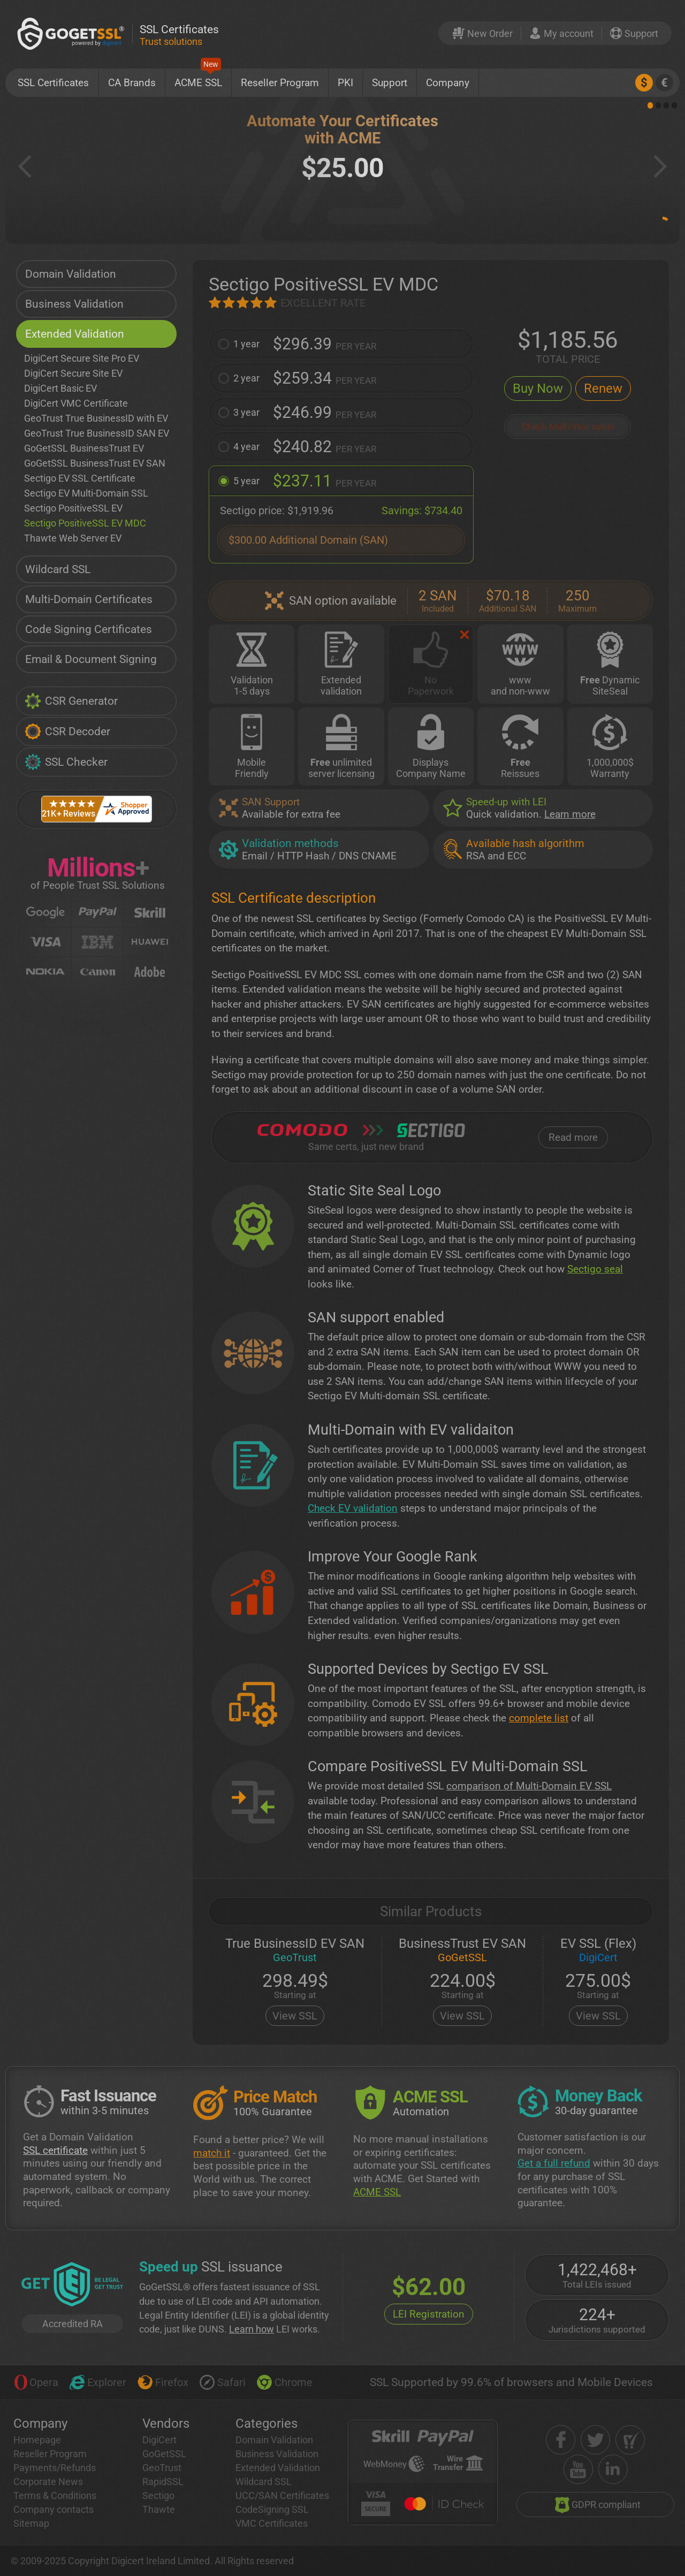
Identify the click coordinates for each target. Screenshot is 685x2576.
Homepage (37, 2439)
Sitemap (31, 2523)
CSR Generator (71, 701)
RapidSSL (163, 2481)
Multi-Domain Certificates (89, 599)
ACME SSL (198, 78)
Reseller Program (280, 83)
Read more (573, 1137)
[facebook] (560, 2440)
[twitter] (595, 2440)
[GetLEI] (72, 2285)
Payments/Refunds (54, 2467)
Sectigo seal (595, 1269)
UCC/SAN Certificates (282, 2495)
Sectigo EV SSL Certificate (79, 478)
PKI (345, 83)
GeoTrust (161, 2467)
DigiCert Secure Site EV (73, 373)
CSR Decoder (67, 731)
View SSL (294, 2015)
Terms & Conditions (54, 2495)
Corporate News (48, 2481)
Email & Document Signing (91, 659)
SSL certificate (55, 2150)
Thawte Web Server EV (72, 538)
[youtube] (578, 2469)
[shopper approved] (630, 2440)
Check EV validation (353, 1508)
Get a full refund (553, 2163)
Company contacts (53, 2509)
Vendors (165, 2423)
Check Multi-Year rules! (567, 427)
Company (447, 83)
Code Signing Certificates (88, 629)
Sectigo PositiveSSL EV (73, 508)
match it (211, 2153)
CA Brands (132, 83)
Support (389, 83)
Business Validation (74, 304)
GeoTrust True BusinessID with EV (96, 418)
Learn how (251, 2329)
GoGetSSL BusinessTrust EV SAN (94, 463)
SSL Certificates (53, 83)
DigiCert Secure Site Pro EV (81, 358)
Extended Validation (74, 333)
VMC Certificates (271, 2523)
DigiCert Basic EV (60, 388)
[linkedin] (613, 2469)
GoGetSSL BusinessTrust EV (84, 448)
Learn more (570, 814)
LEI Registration (429, 2314)
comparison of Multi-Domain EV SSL (529, 1786)
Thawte (158, 2509)
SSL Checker (66, 762)
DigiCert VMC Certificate (76, 403)
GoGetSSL (164, 2453)
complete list (538, 1718)
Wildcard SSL (57, 569)
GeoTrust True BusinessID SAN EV (96, 433)
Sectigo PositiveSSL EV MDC (85, 523)
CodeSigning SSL (272, 2509)
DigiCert (159, 2439)
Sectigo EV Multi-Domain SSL (86, 493)
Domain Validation (70, 274)
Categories (266, 2423)
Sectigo (158, 2495)
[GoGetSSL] (72, 33)
